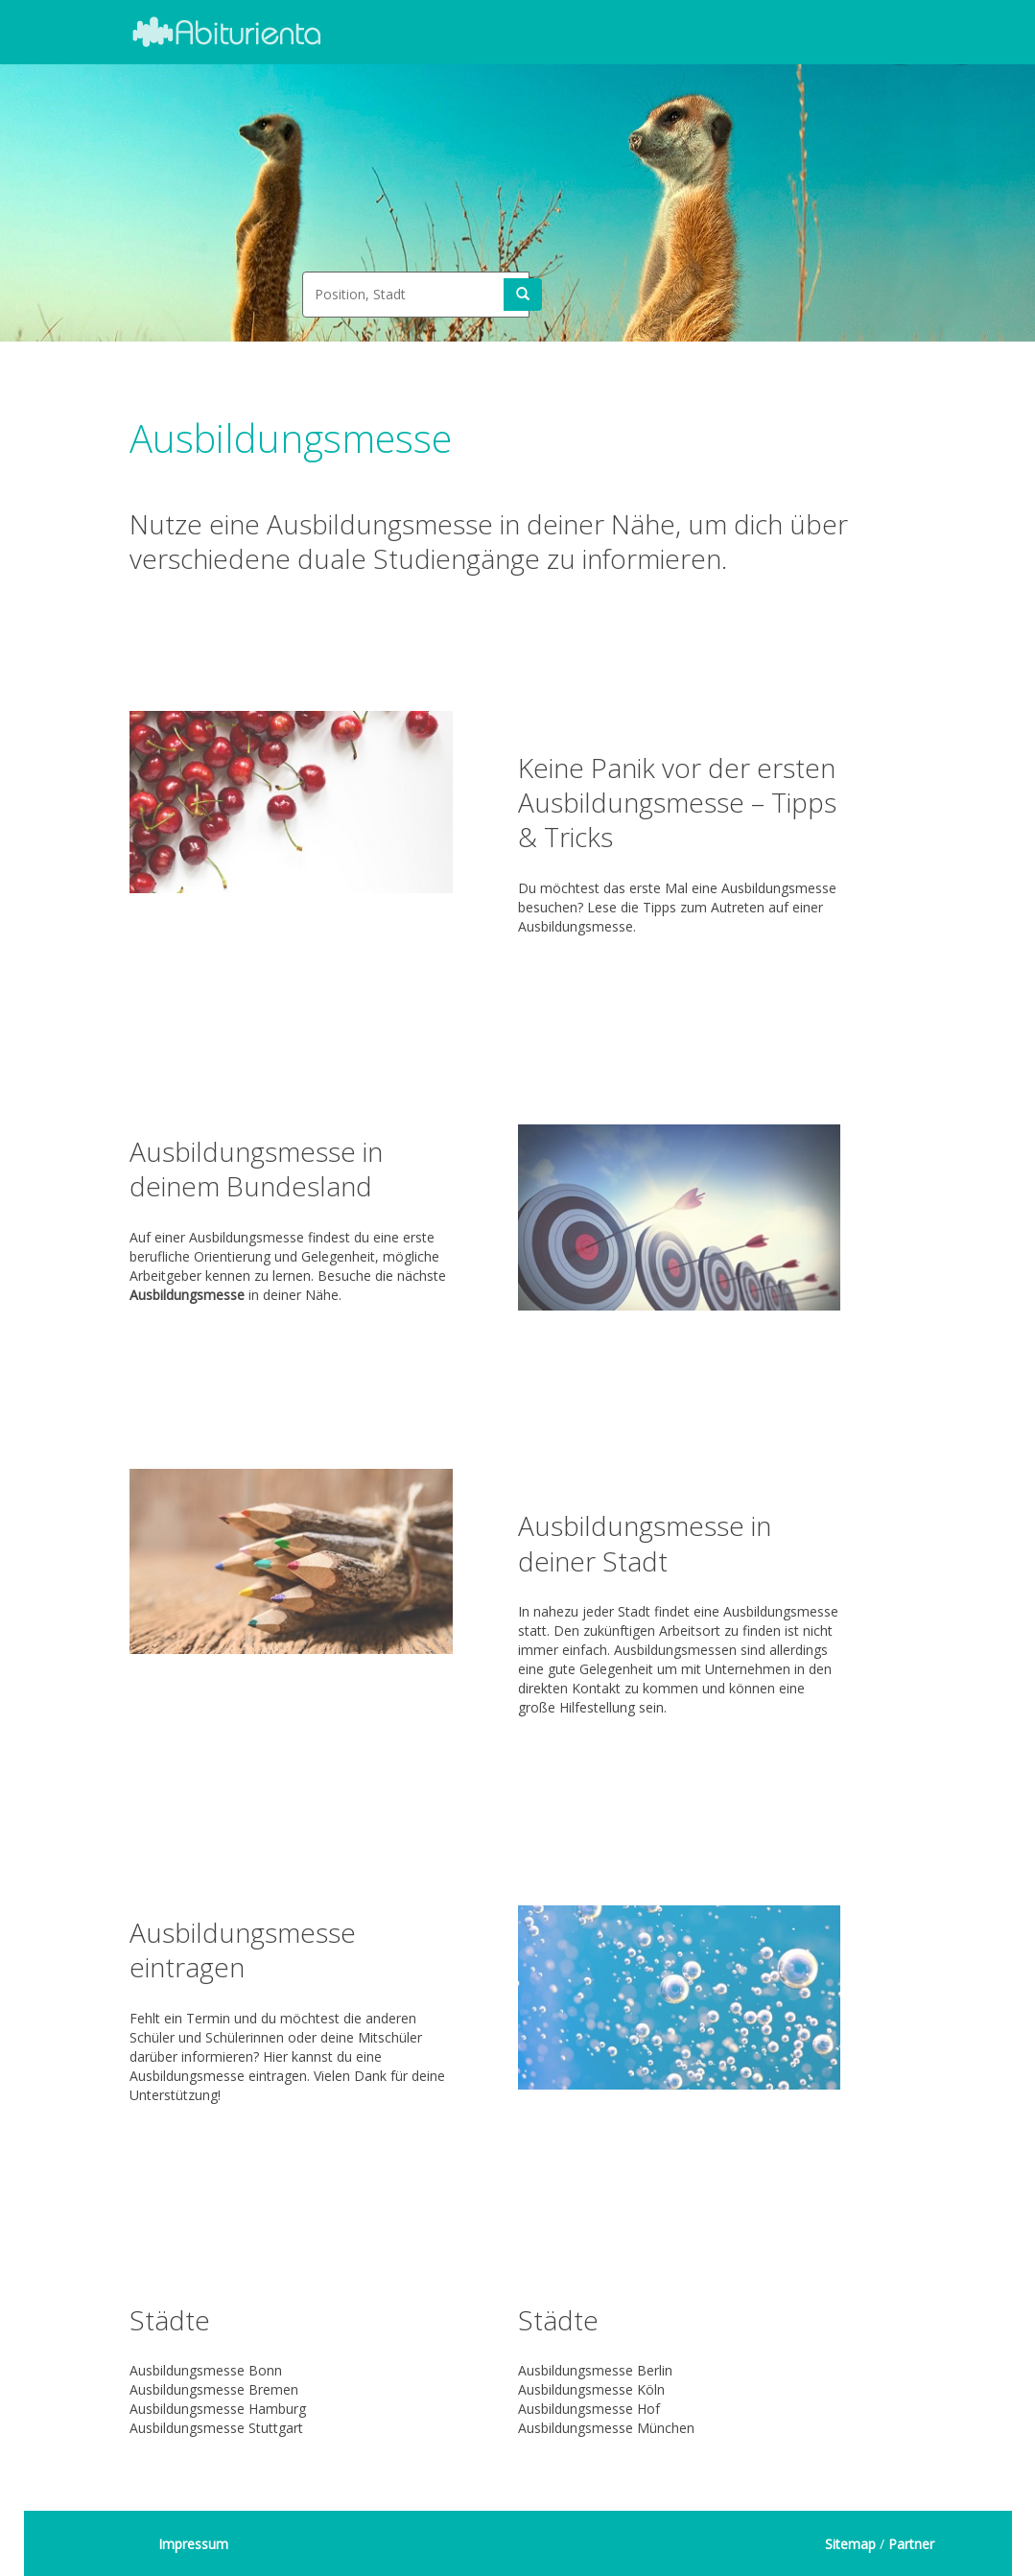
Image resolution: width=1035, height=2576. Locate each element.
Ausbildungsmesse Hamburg (217, 2408)
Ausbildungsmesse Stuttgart (216, 2428)
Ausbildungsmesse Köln (591, 2389)
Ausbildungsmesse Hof (589, 2408)
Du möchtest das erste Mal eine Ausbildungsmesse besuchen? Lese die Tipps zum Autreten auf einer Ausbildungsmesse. (679, 835)
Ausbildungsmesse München (606, 2428)
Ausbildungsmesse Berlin (595, 2370)
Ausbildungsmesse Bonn (205, 2370)
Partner (911, 2544)
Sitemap (850, 2544)
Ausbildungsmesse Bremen (213, 2389)
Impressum (193, 2544)
